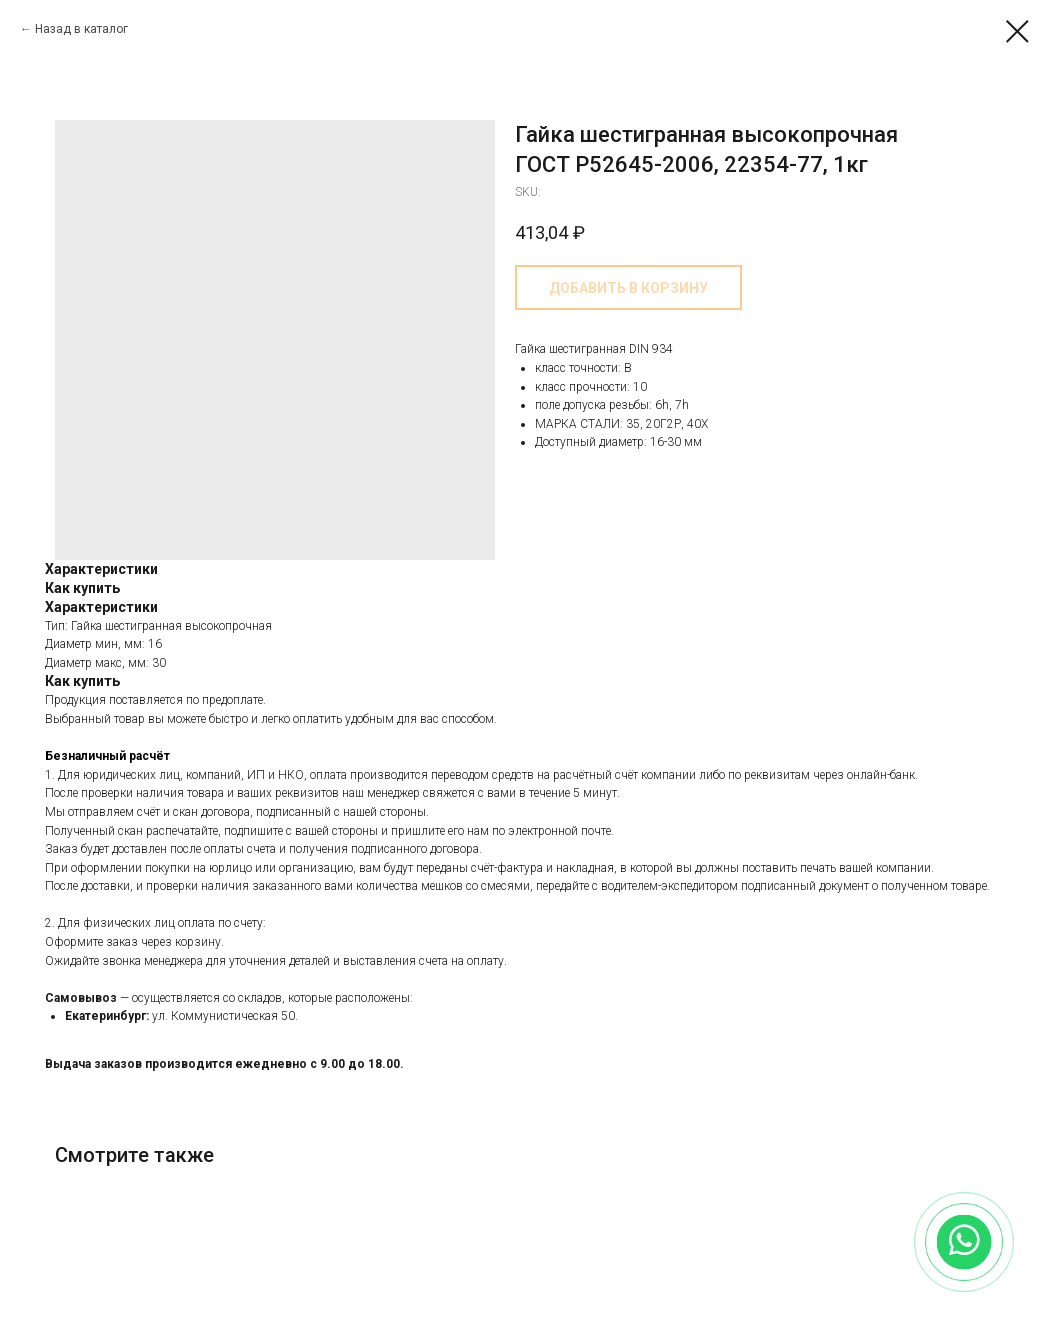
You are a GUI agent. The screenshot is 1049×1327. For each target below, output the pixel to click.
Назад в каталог (81, 29)
